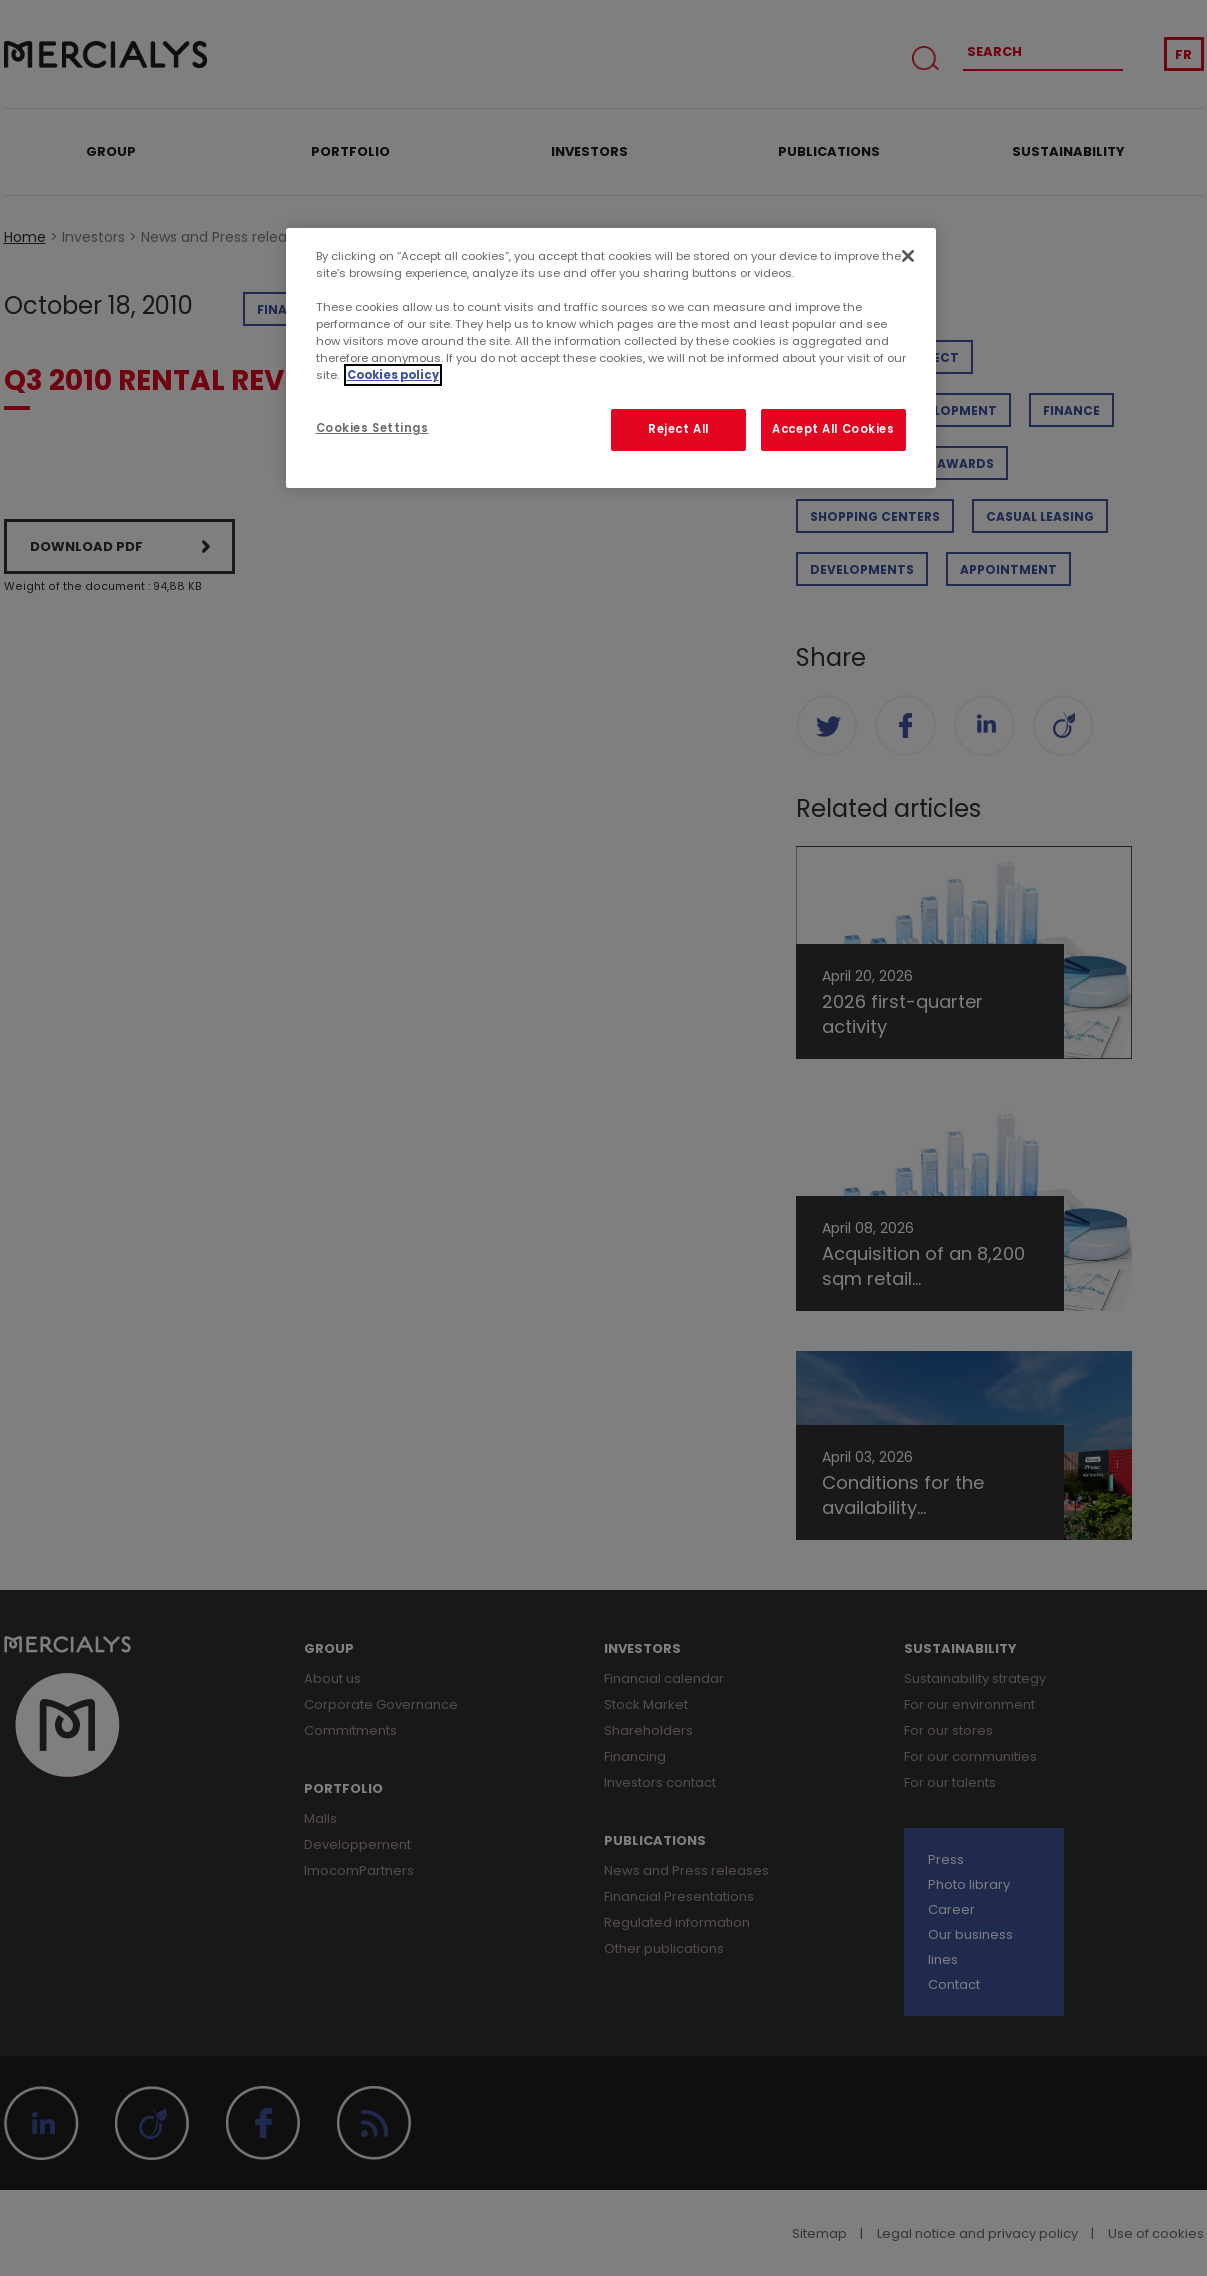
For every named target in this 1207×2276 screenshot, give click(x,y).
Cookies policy (393, 375)
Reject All (678, 429)
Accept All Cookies (833, 429)
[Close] (908, 256)
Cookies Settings (372, 428)
